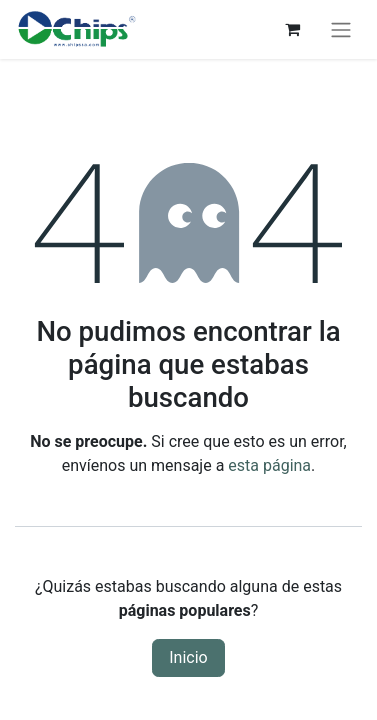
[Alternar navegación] (341, 29)
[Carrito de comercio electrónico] (292, 29)
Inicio (188, 657)
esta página (269, 465)
